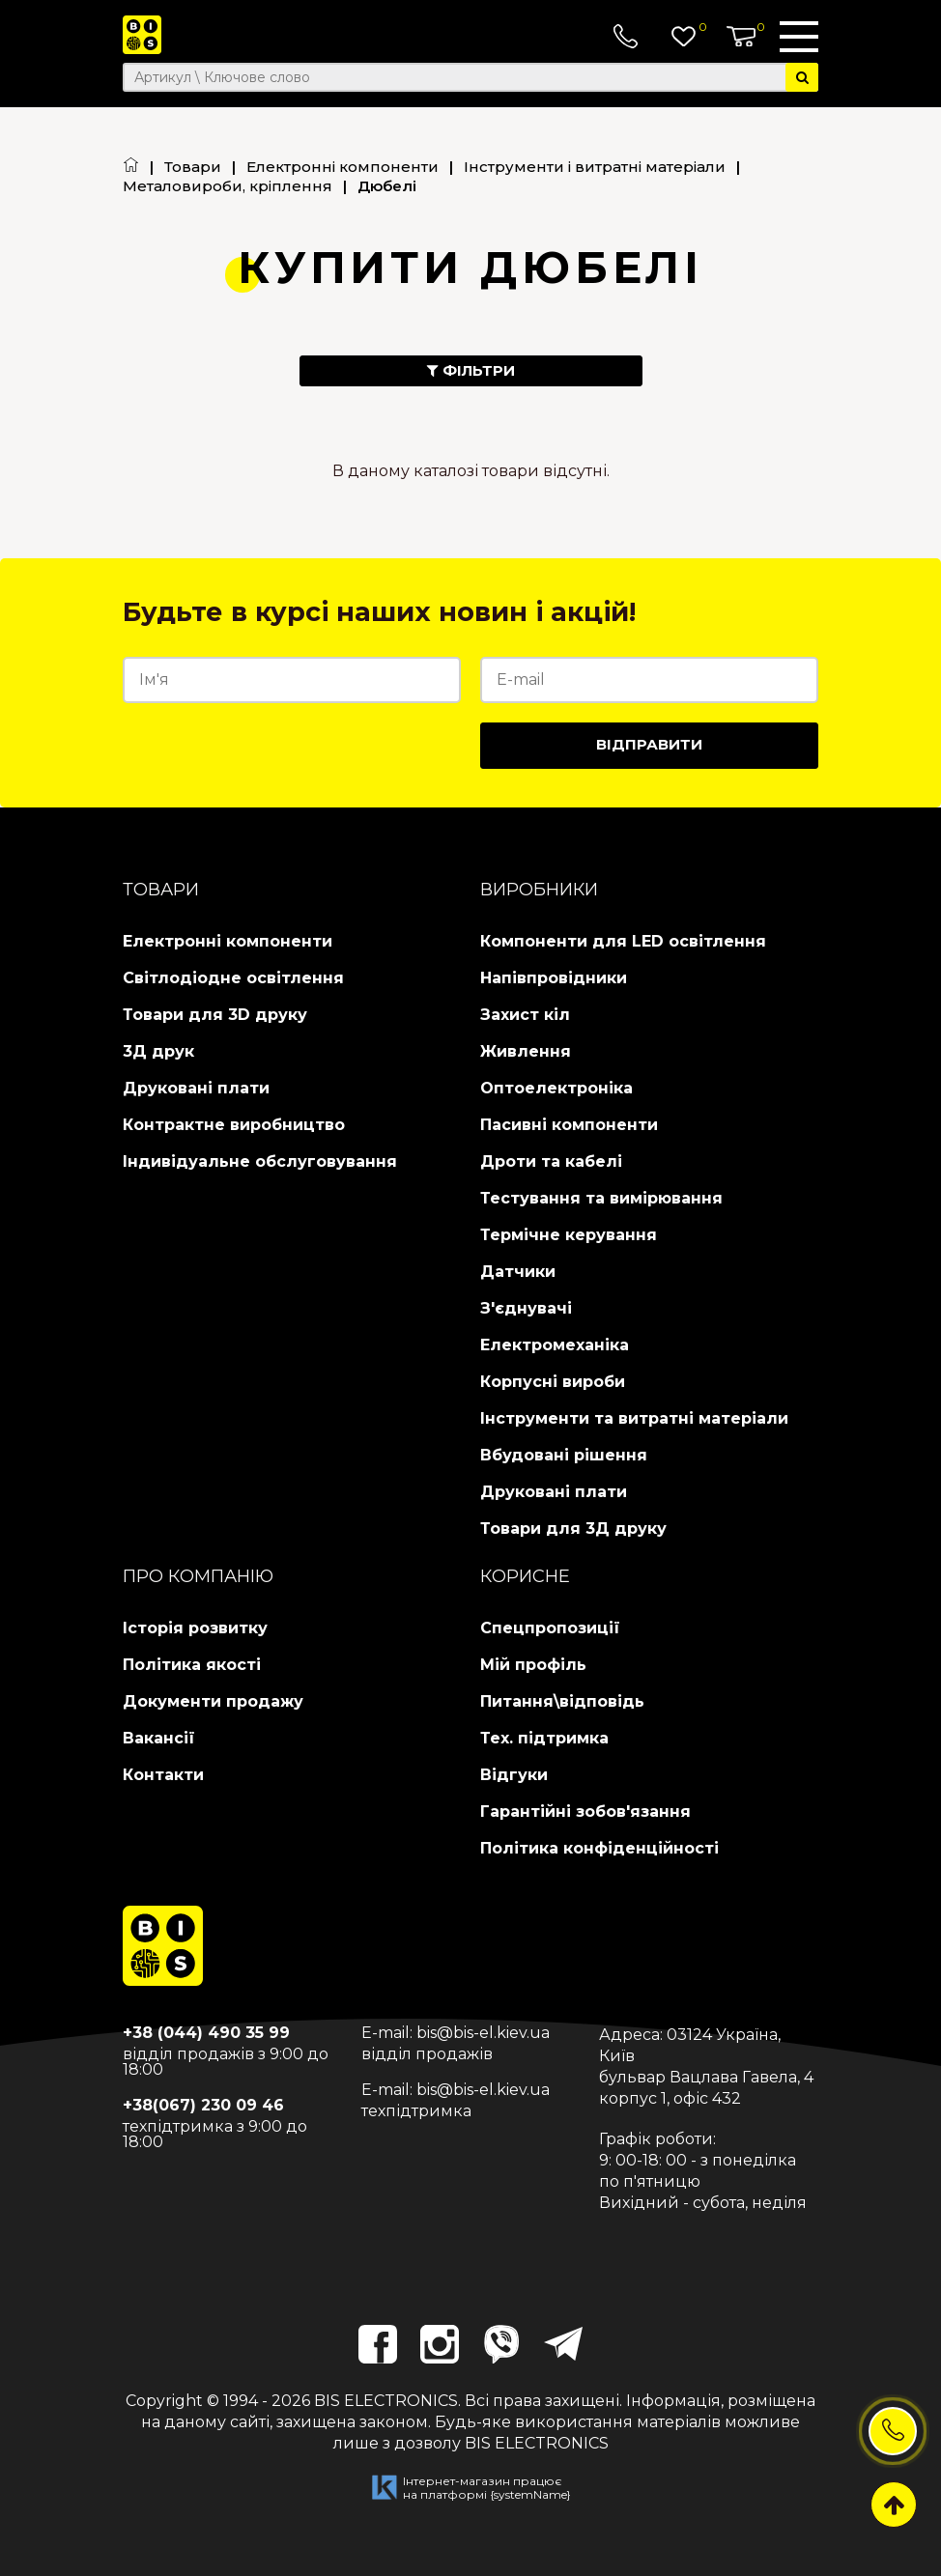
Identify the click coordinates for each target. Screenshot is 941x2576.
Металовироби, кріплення (227, 186)
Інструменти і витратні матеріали (595, 166)
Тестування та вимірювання (601, 1198)
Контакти (163, 1775)
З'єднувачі (526, 1308)
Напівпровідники (553, 978)
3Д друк (158, 1051)
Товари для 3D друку (215, 1014)
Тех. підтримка (544, 1738)
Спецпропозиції (550, 1628)
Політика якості (192, 1665)
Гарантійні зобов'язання (585, 1811)
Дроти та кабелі (551, 1161)
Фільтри (471, 370)
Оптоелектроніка (556, 1088)
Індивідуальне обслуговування (260, 1161)
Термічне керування (568, 1235)
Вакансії (159, 1738)
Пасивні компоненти (569, 1125)
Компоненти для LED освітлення (623, 941)
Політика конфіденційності (599, 1848)
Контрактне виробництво (234, 1125)
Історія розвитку (195, 1628)
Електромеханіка (554, 1345)
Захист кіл (525, 1014)
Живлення (525, 1051)
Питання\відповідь (562, 1701)
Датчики (518, 1271)
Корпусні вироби (552, 1382)
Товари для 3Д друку (573, 1528)
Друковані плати (196, 1088)
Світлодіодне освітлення (233, 978)
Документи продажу (213, 1701)
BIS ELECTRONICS (386, 2401)
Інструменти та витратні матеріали (634, 1418)
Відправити (649, 744)
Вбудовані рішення (563, 1455)
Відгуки (514, 1775)
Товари (192, 166)
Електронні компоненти (342, 166)
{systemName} (530, 2494)
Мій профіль (533, 1665)
